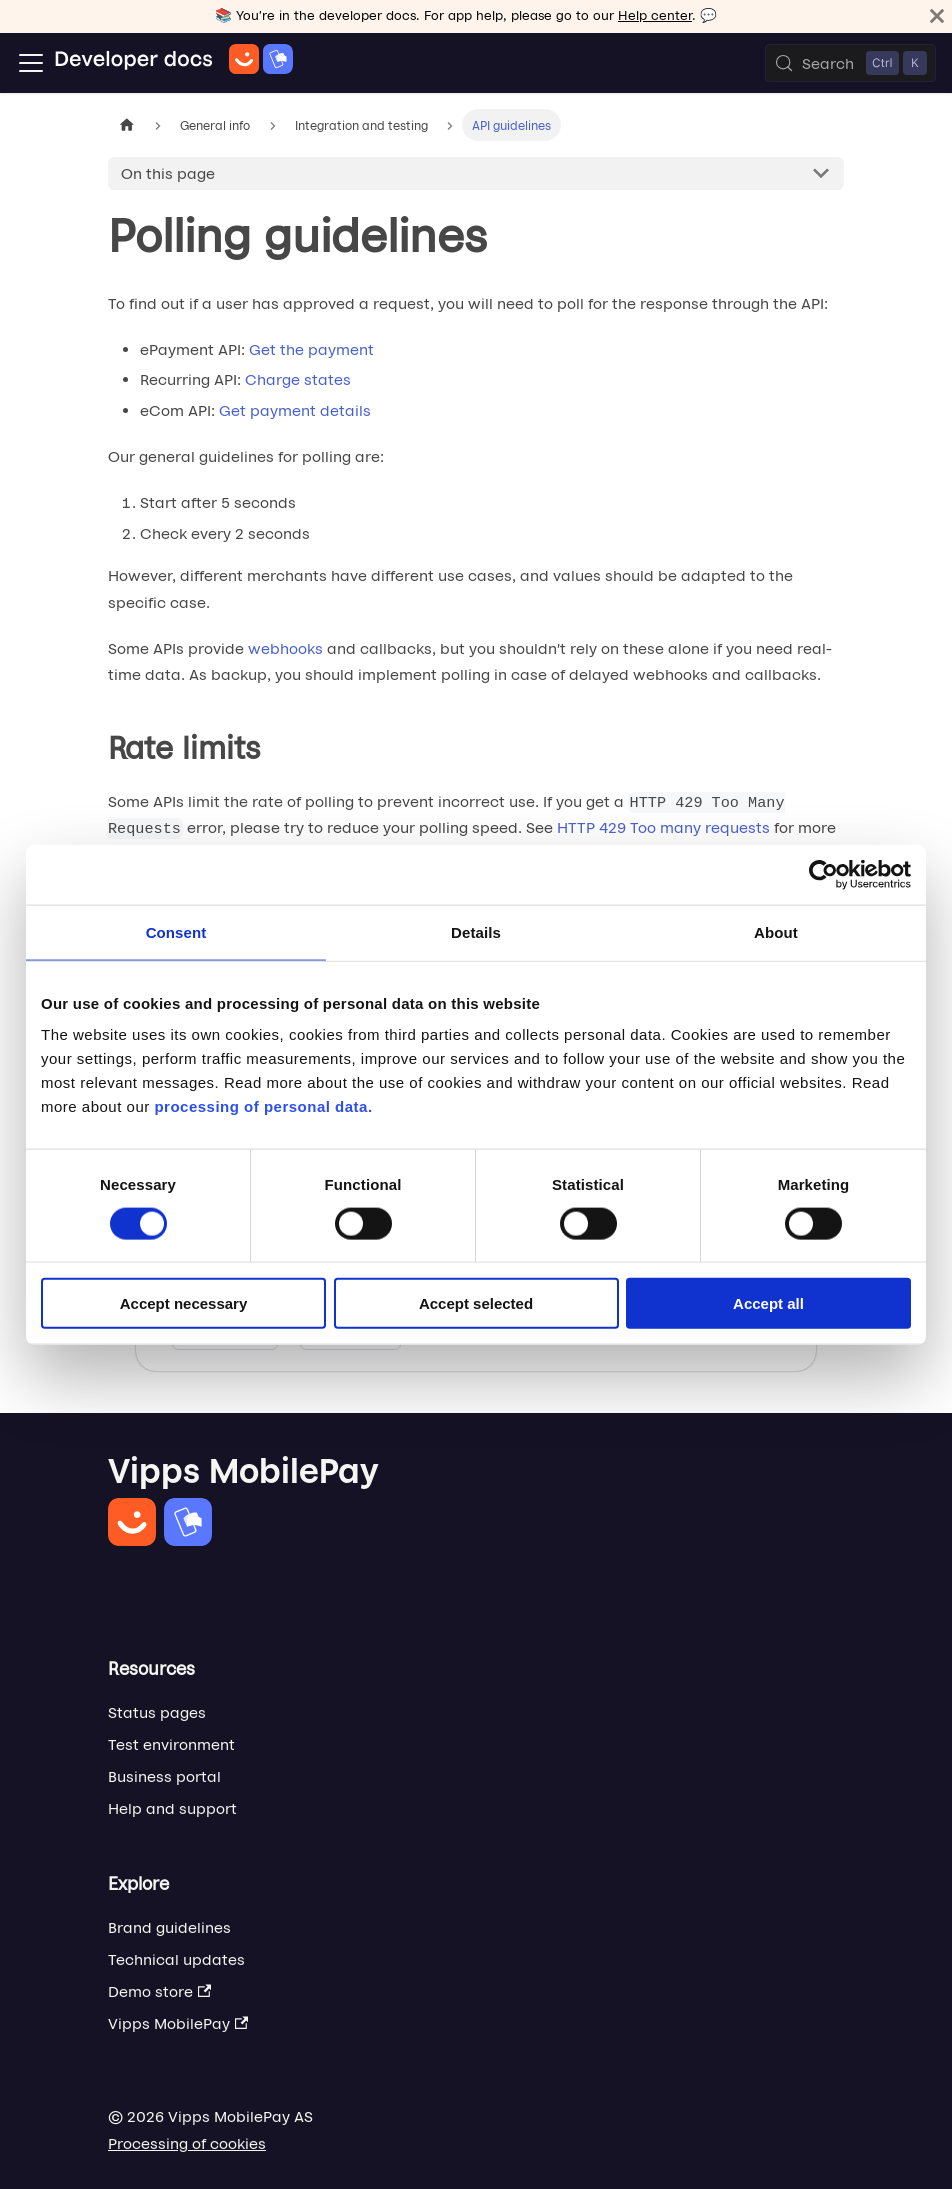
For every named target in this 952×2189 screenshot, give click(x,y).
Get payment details (295, 410)
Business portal (164, 1776)
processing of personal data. (263, 1106)
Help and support (172, 1808)
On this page (168, 173)
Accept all (768, 1303)
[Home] (173, 63)
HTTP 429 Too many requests (663, 827)
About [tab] (776, 931)
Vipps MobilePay (178, 2023)
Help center (655, 15)
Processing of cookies (187, 2143)
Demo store (159, 1991)
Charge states (298, 379)
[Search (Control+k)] (850, 63)
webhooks (285, 648)
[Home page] (127, 124)
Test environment (171, 1744)
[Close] (937, 16)
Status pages (157, 1712)
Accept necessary (184, 1303)
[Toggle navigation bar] (31, 63)
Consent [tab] (176, 931)
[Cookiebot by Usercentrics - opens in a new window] (823, 874)
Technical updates (176, 1959)
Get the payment (311, 349)
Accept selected (476, 1303)
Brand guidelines (169, 1927)
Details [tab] (476, 931)
